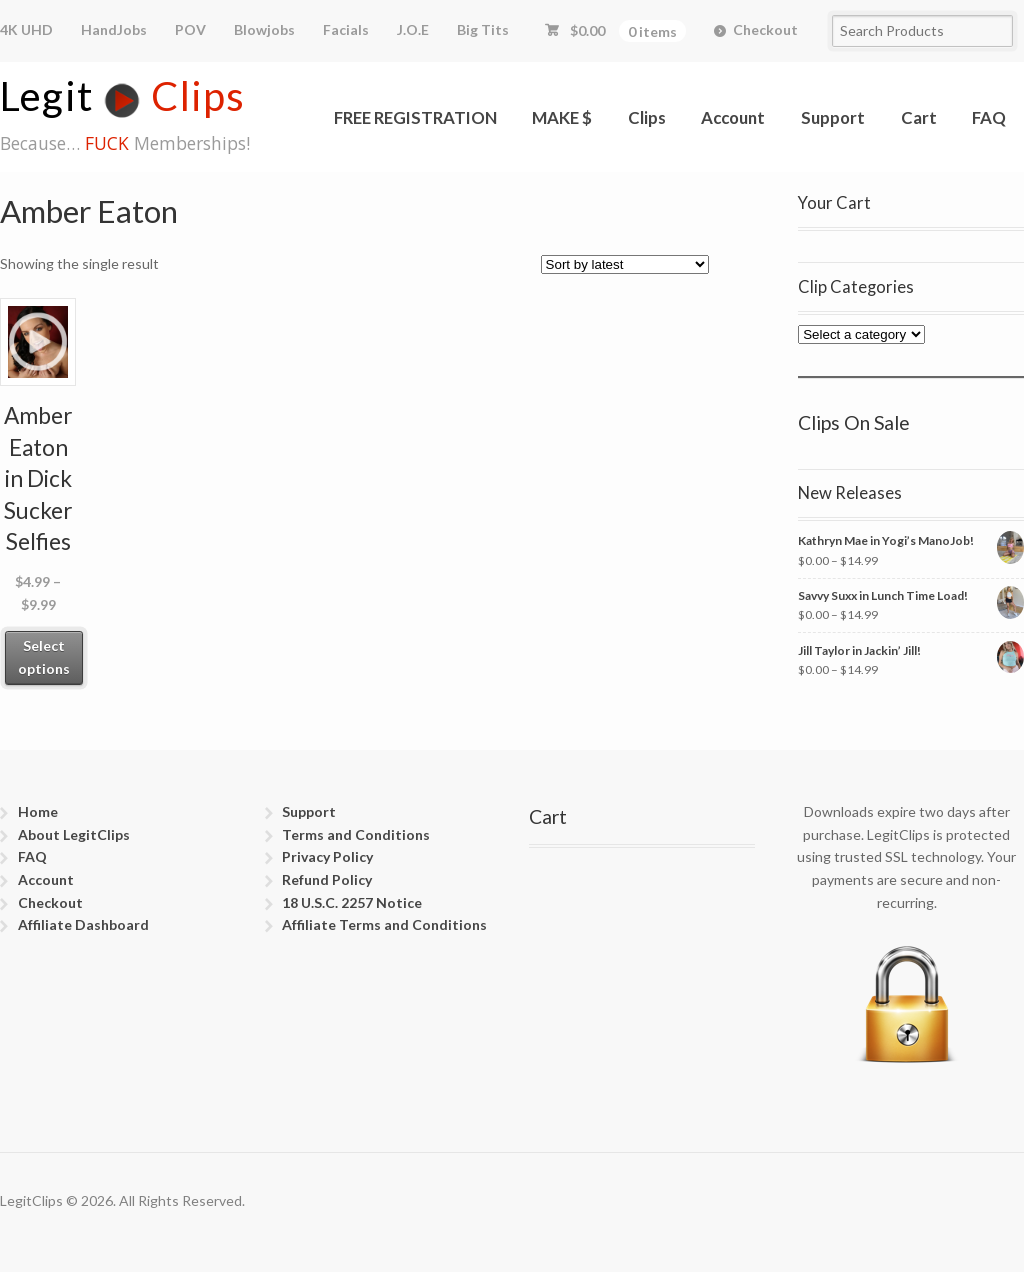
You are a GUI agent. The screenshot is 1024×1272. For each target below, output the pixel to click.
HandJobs (114, 29)
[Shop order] (625, 264)
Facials (346, 29)
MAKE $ (562, 117)
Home (38, 811)
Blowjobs (264, 29)
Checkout (765, 29)
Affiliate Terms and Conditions (384, 924)
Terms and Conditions (356, 834)
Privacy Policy (327, 856)
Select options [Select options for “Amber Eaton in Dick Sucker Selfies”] (44, 657)
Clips (647, 117)
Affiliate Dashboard (83, 924)
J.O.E (413, 29)
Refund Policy (327, 879)
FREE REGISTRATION (415, 117)
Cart (919, 117)
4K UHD (26, 29)
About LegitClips (74, 834)
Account (733, 117)
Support (833, 117)
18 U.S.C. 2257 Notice (352, 902)
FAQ (989, 117)
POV (190, 29)
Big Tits (483, 29)
